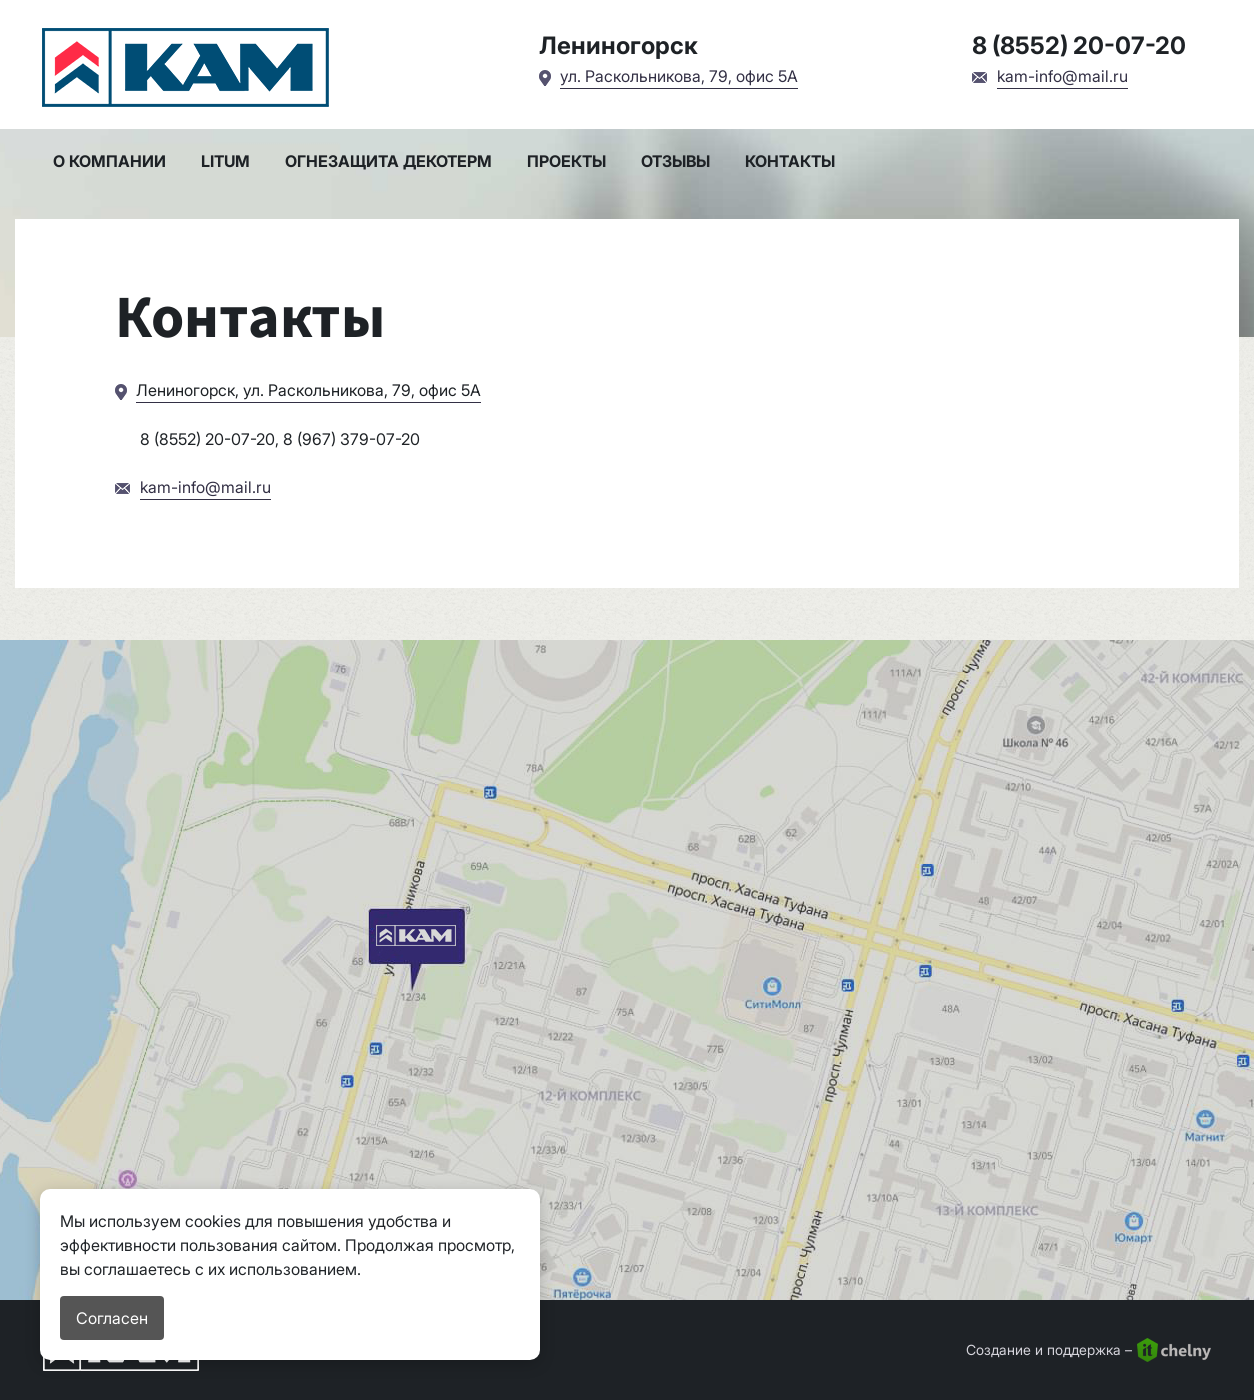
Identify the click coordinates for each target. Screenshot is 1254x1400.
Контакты (790, 161)
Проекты (566, 161)
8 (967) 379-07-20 (351, 439)
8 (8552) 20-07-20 (1079, 45)
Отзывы (675, 161)
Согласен (112, 1318)
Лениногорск (618, 45)
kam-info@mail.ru (1062, 76)
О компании (109, 161)
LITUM (225, 161)
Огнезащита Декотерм (388, 161)
